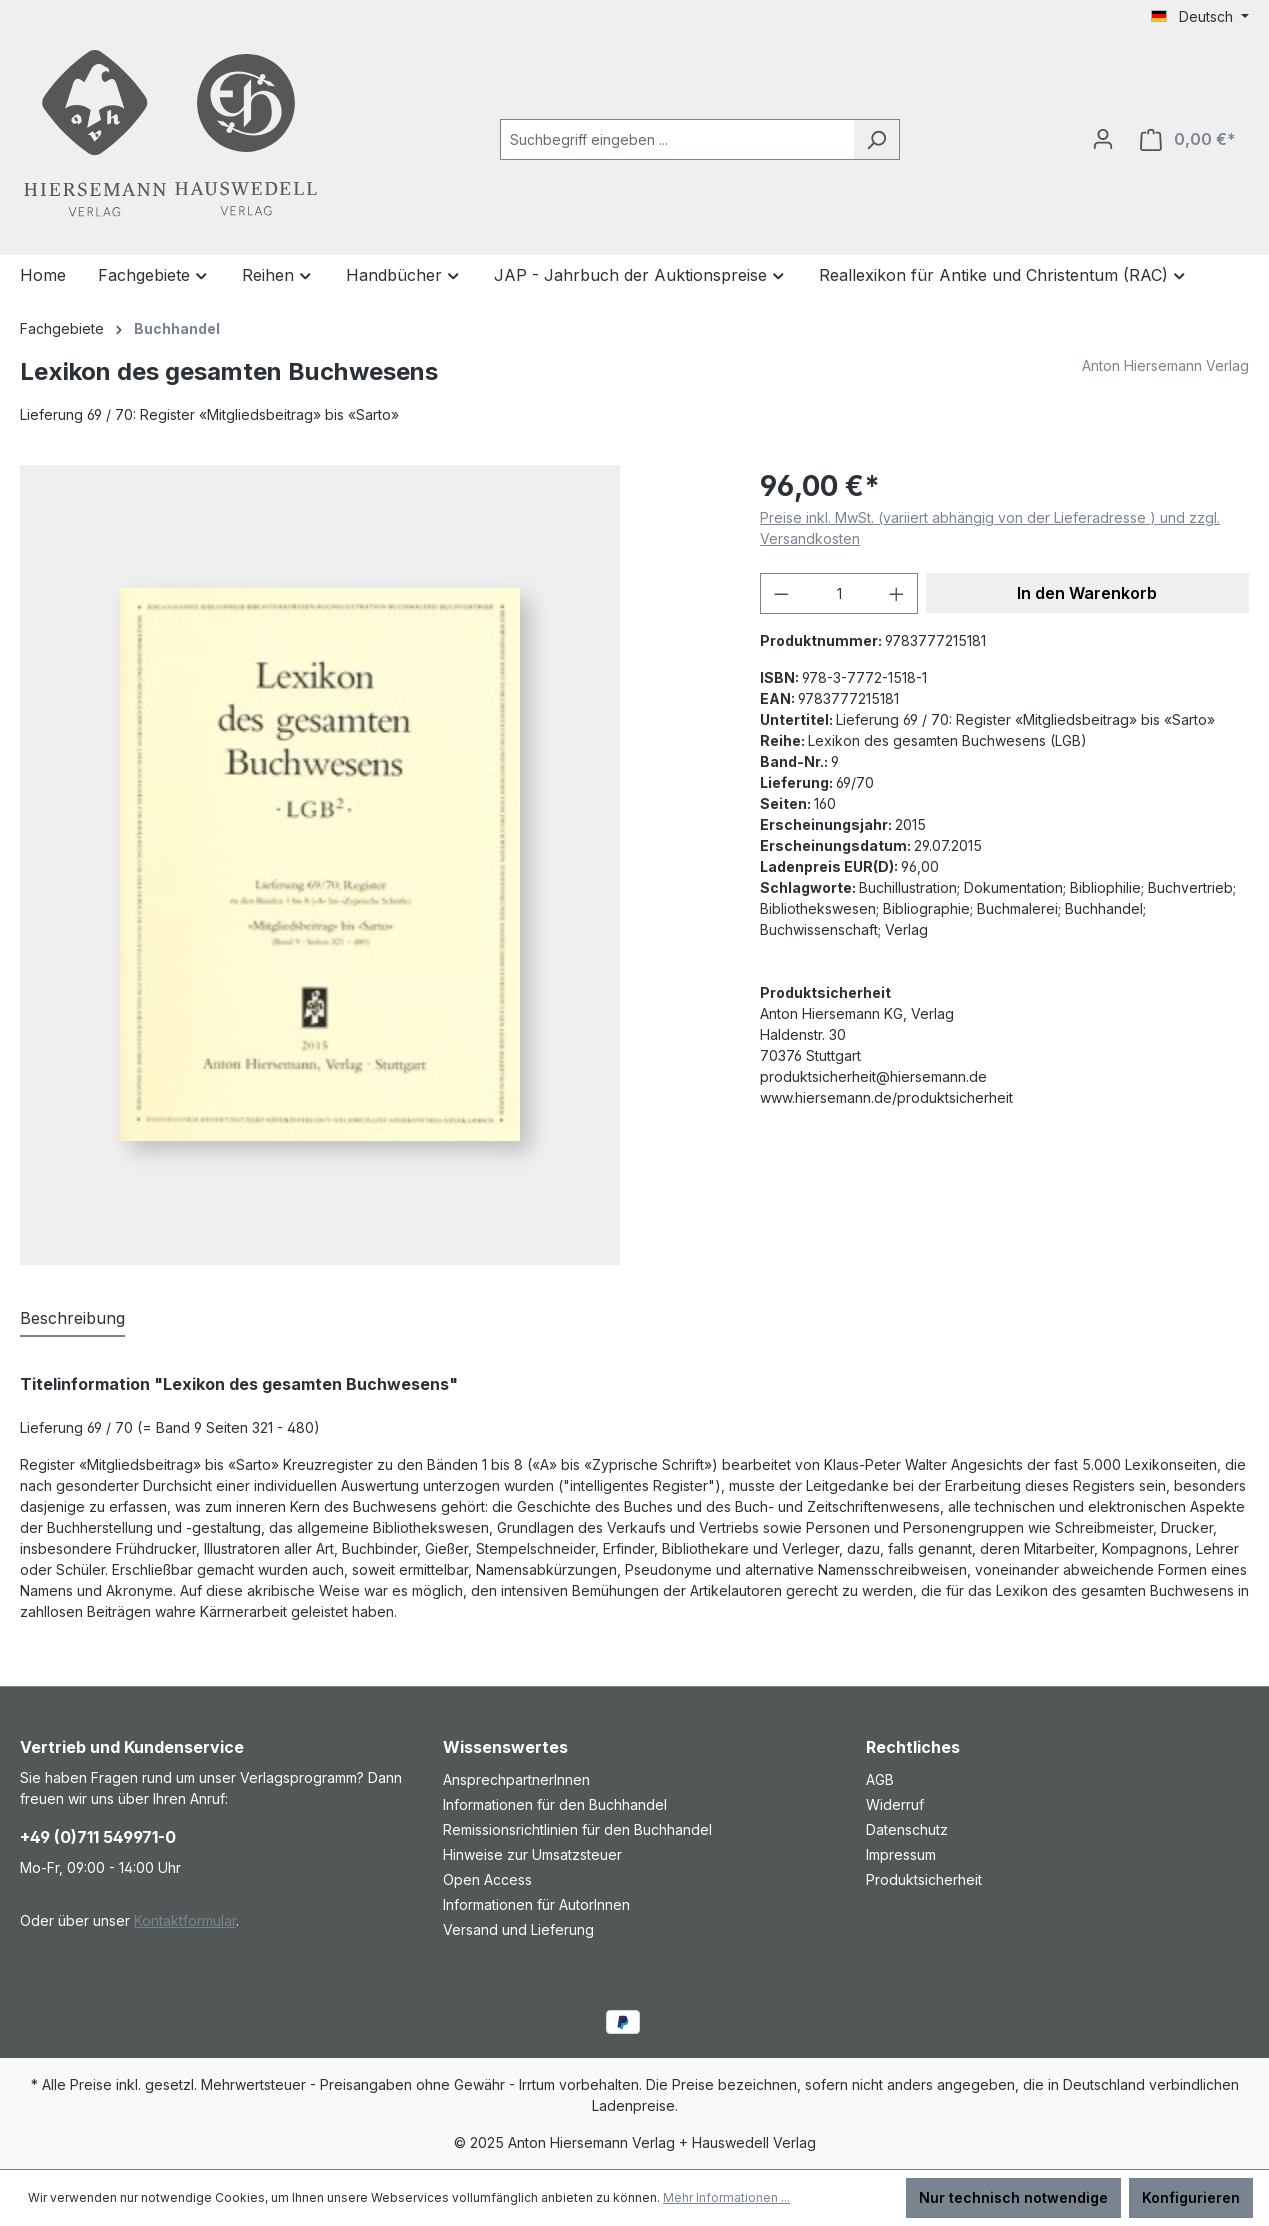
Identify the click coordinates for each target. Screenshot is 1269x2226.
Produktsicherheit (924, 1879)
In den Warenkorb (1087, 593)
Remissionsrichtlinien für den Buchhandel (577, 1829)
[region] (370, 865)
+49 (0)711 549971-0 (98, 1837)
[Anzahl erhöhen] (897, 593)
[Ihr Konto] (1103, 139)
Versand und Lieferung (518, 1929)
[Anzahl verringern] (781, 593)
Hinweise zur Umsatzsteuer (532, 1854)
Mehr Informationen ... (726, 2197)
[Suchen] (876, 139)
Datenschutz (907, 1829)
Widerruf (895, 1804)
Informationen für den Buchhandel (555, 1804)
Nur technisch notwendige (1013, 2197)
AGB (880, 1779)
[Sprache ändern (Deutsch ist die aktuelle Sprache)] (1200, 17)
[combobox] (677, 139)
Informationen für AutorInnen (536, 1904)
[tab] (72, 1319)
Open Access (487, 1879)
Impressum (901, 1854)
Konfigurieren (1191, 2197)
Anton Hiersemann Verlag (1165, 365)
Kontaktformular (185, 1920)
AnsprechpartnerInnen (516, 1779)
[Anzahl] (839, 593)
